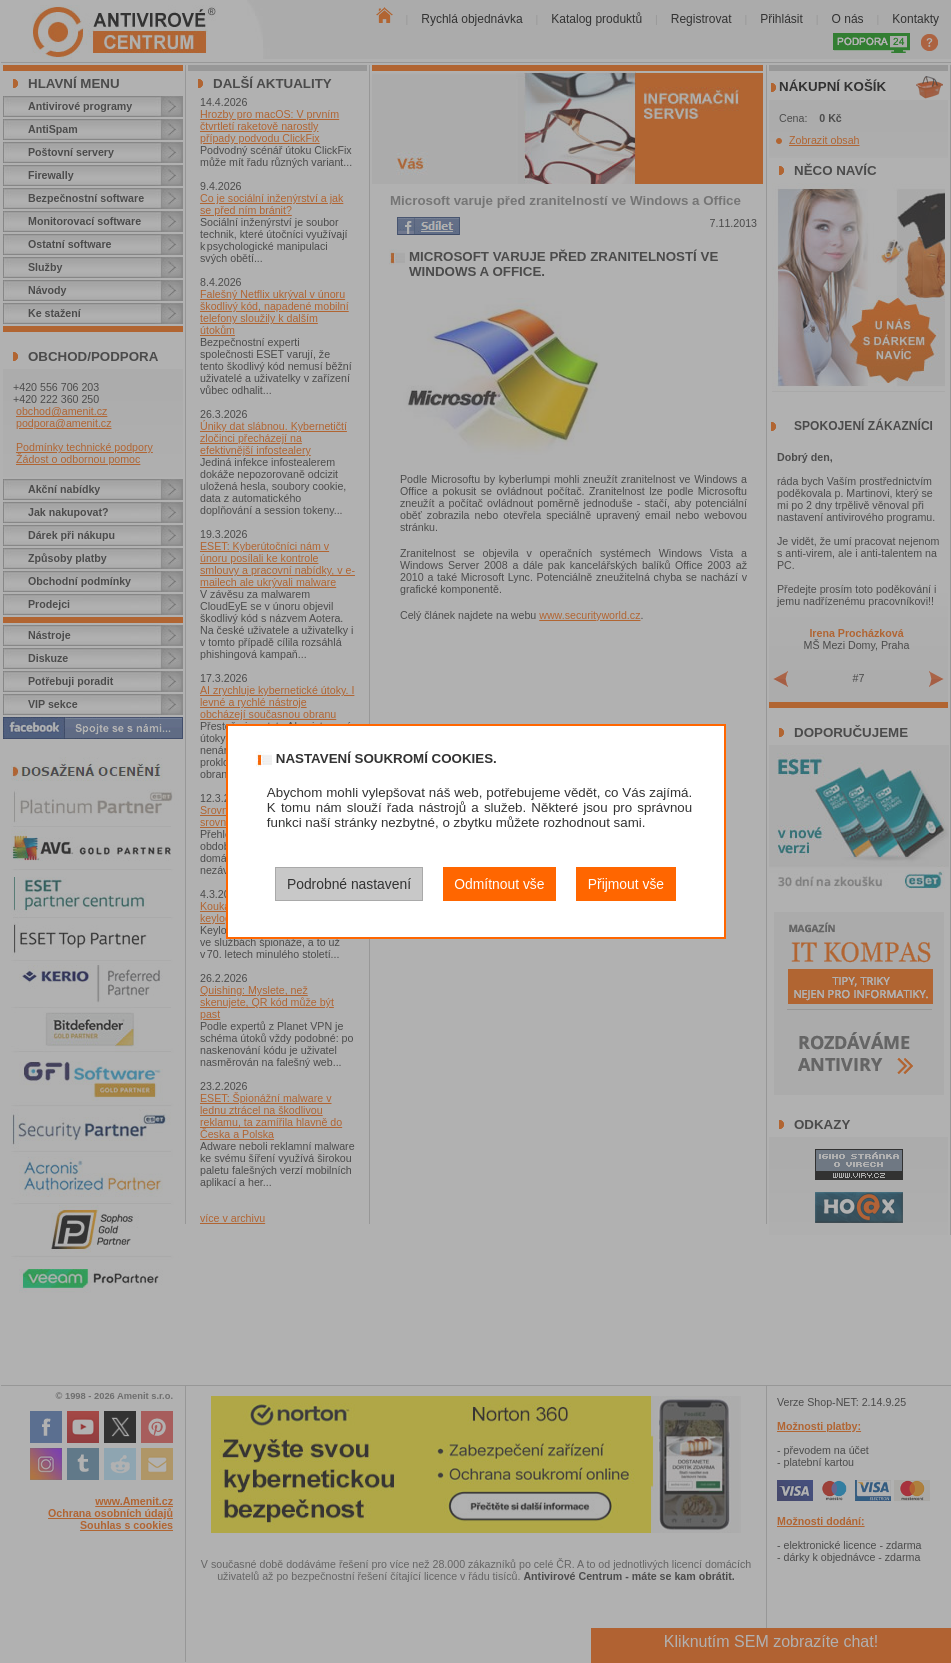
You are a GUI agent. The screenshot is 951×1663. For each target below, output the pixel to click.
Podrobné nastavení (349, 884)
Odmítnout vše (499, 884)
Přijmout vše (626, 884)
